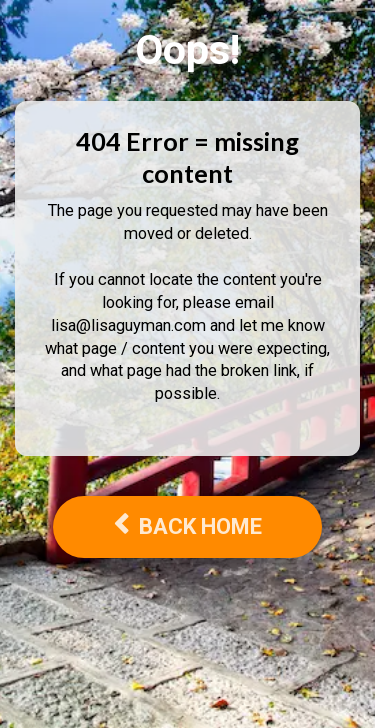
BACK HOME (187, 526)
